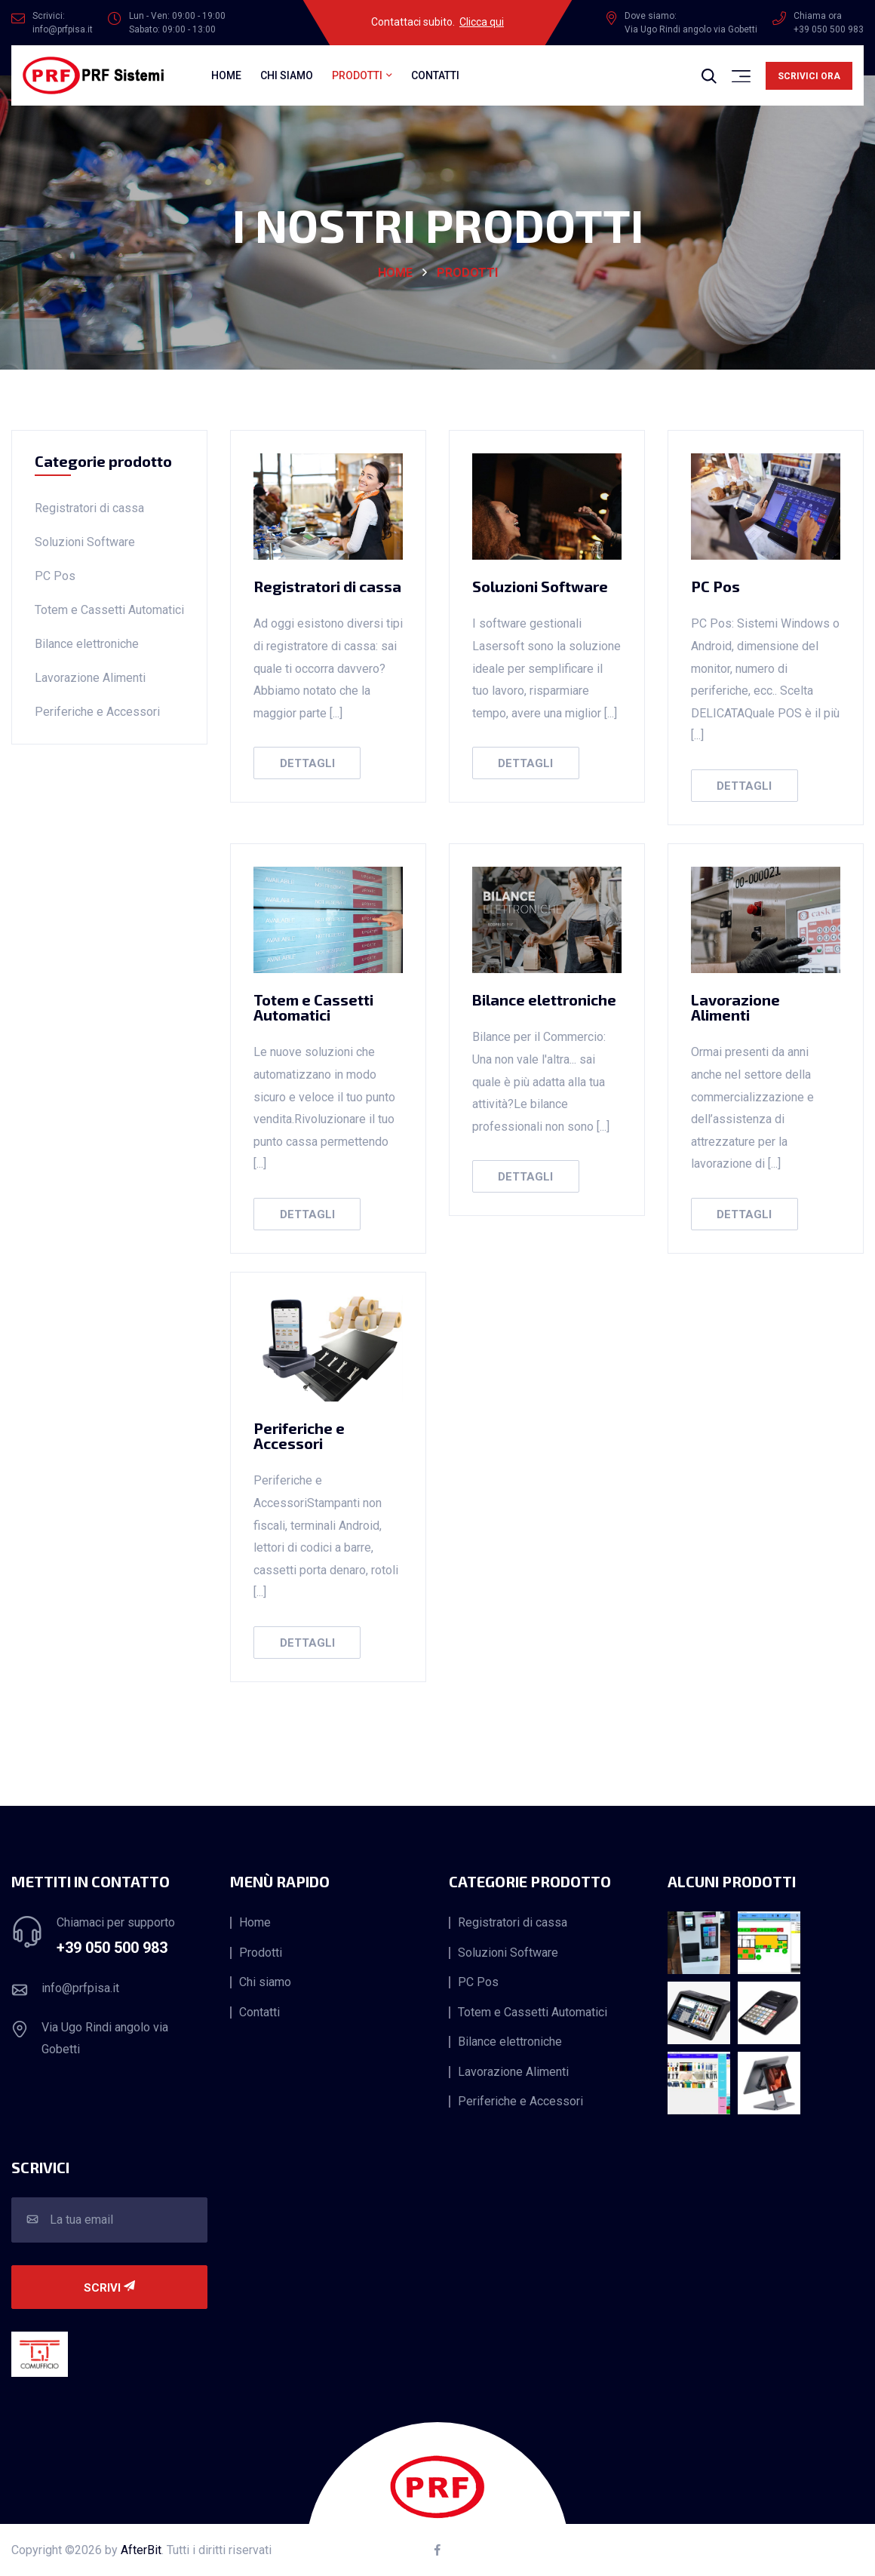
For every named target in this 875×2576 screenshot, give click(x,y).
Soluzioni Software (85, 542)
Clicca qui (481, 22)
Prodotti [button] (357, 75)
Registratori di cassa (89, 508)
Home (226, 75)
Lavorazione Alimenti (90, 678)
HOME (395, 273)
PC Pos (55, 576)
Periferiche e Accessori (97, 712)
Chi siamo (286, 75)
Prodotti (467, 273)
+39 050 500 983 (112, 1948)
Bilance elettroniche (87, 644)
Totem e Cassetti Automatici (109, 610)
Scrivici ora (809, 76)
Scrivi (109, 2288)
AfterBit (141, 2550)
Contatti (435, 75)
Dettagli (307, 763)
